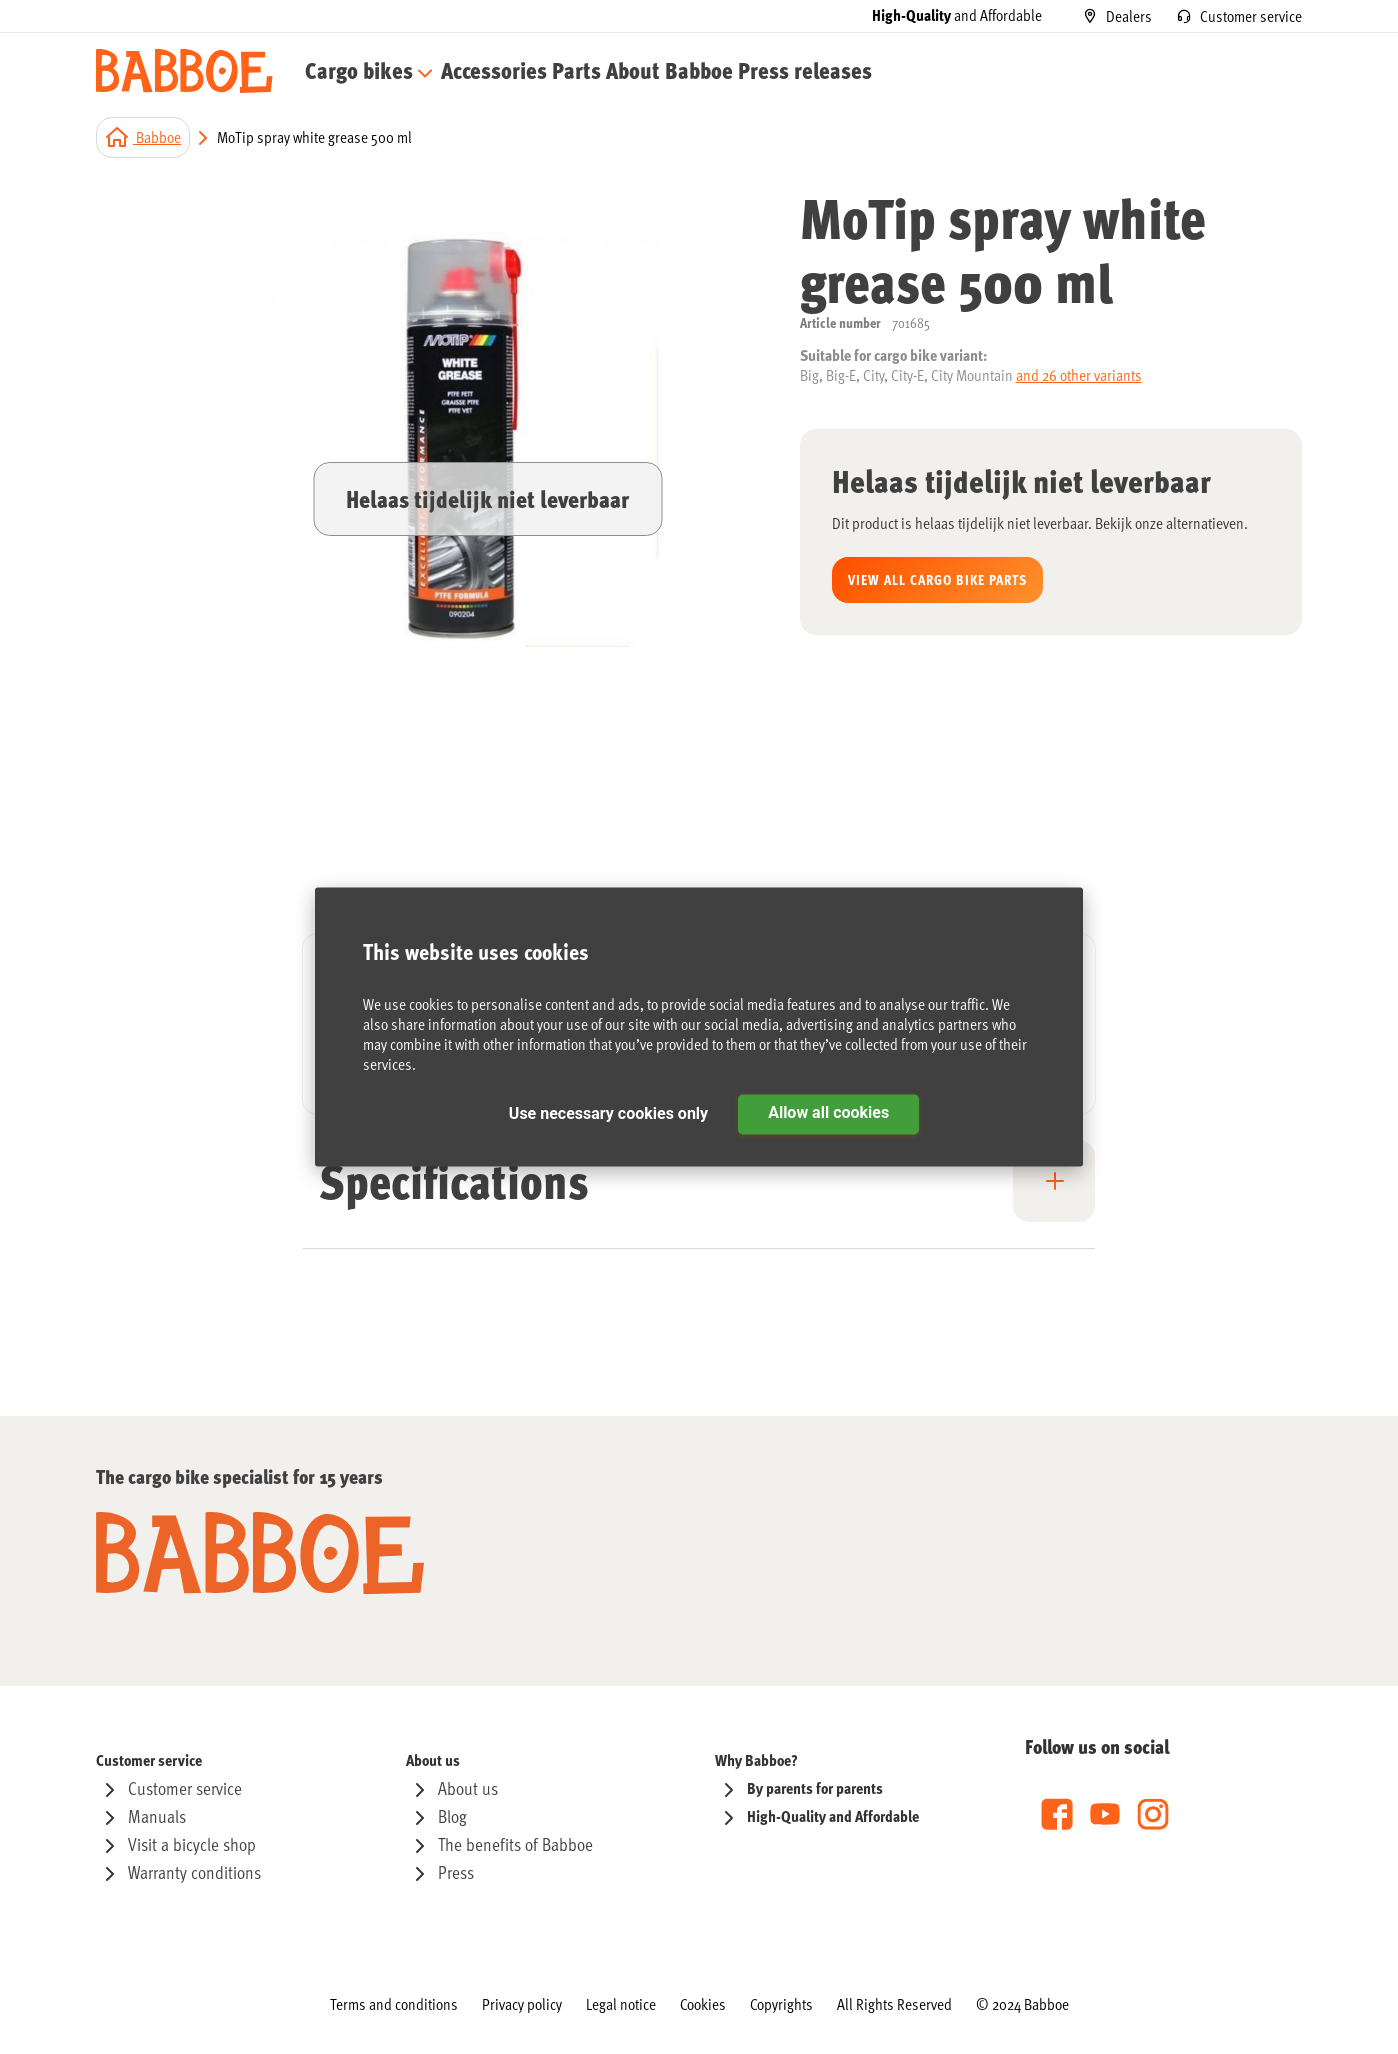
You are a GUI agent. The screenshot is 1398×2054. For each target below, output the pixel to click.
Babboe (157, 140)
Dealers (1129, 15)
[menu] (529, 73)
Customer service (1251, 15)
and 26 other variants (1079, 378)
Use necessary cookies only (608, 1114)
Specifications (454, 1183)
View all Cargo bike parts (937, 582)
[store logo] (184, 73)
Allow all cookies (828, 1113)
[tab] (698, 1197)
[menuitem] (359, 73)
